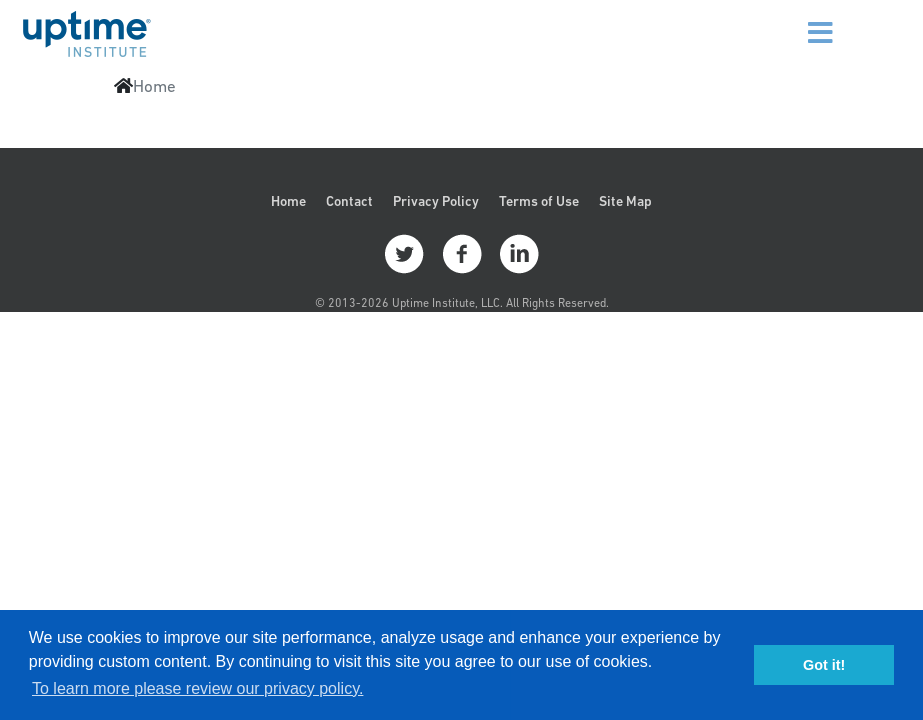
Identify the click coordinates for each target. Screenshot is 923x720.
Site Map (625, 201)
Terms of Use (539, 201)
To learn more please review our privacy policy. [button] (197, 688)
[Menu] (802, 20)
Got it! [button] (824, 665)
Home (288, 201)
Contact (349, 201)
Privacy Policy (436, 201)
